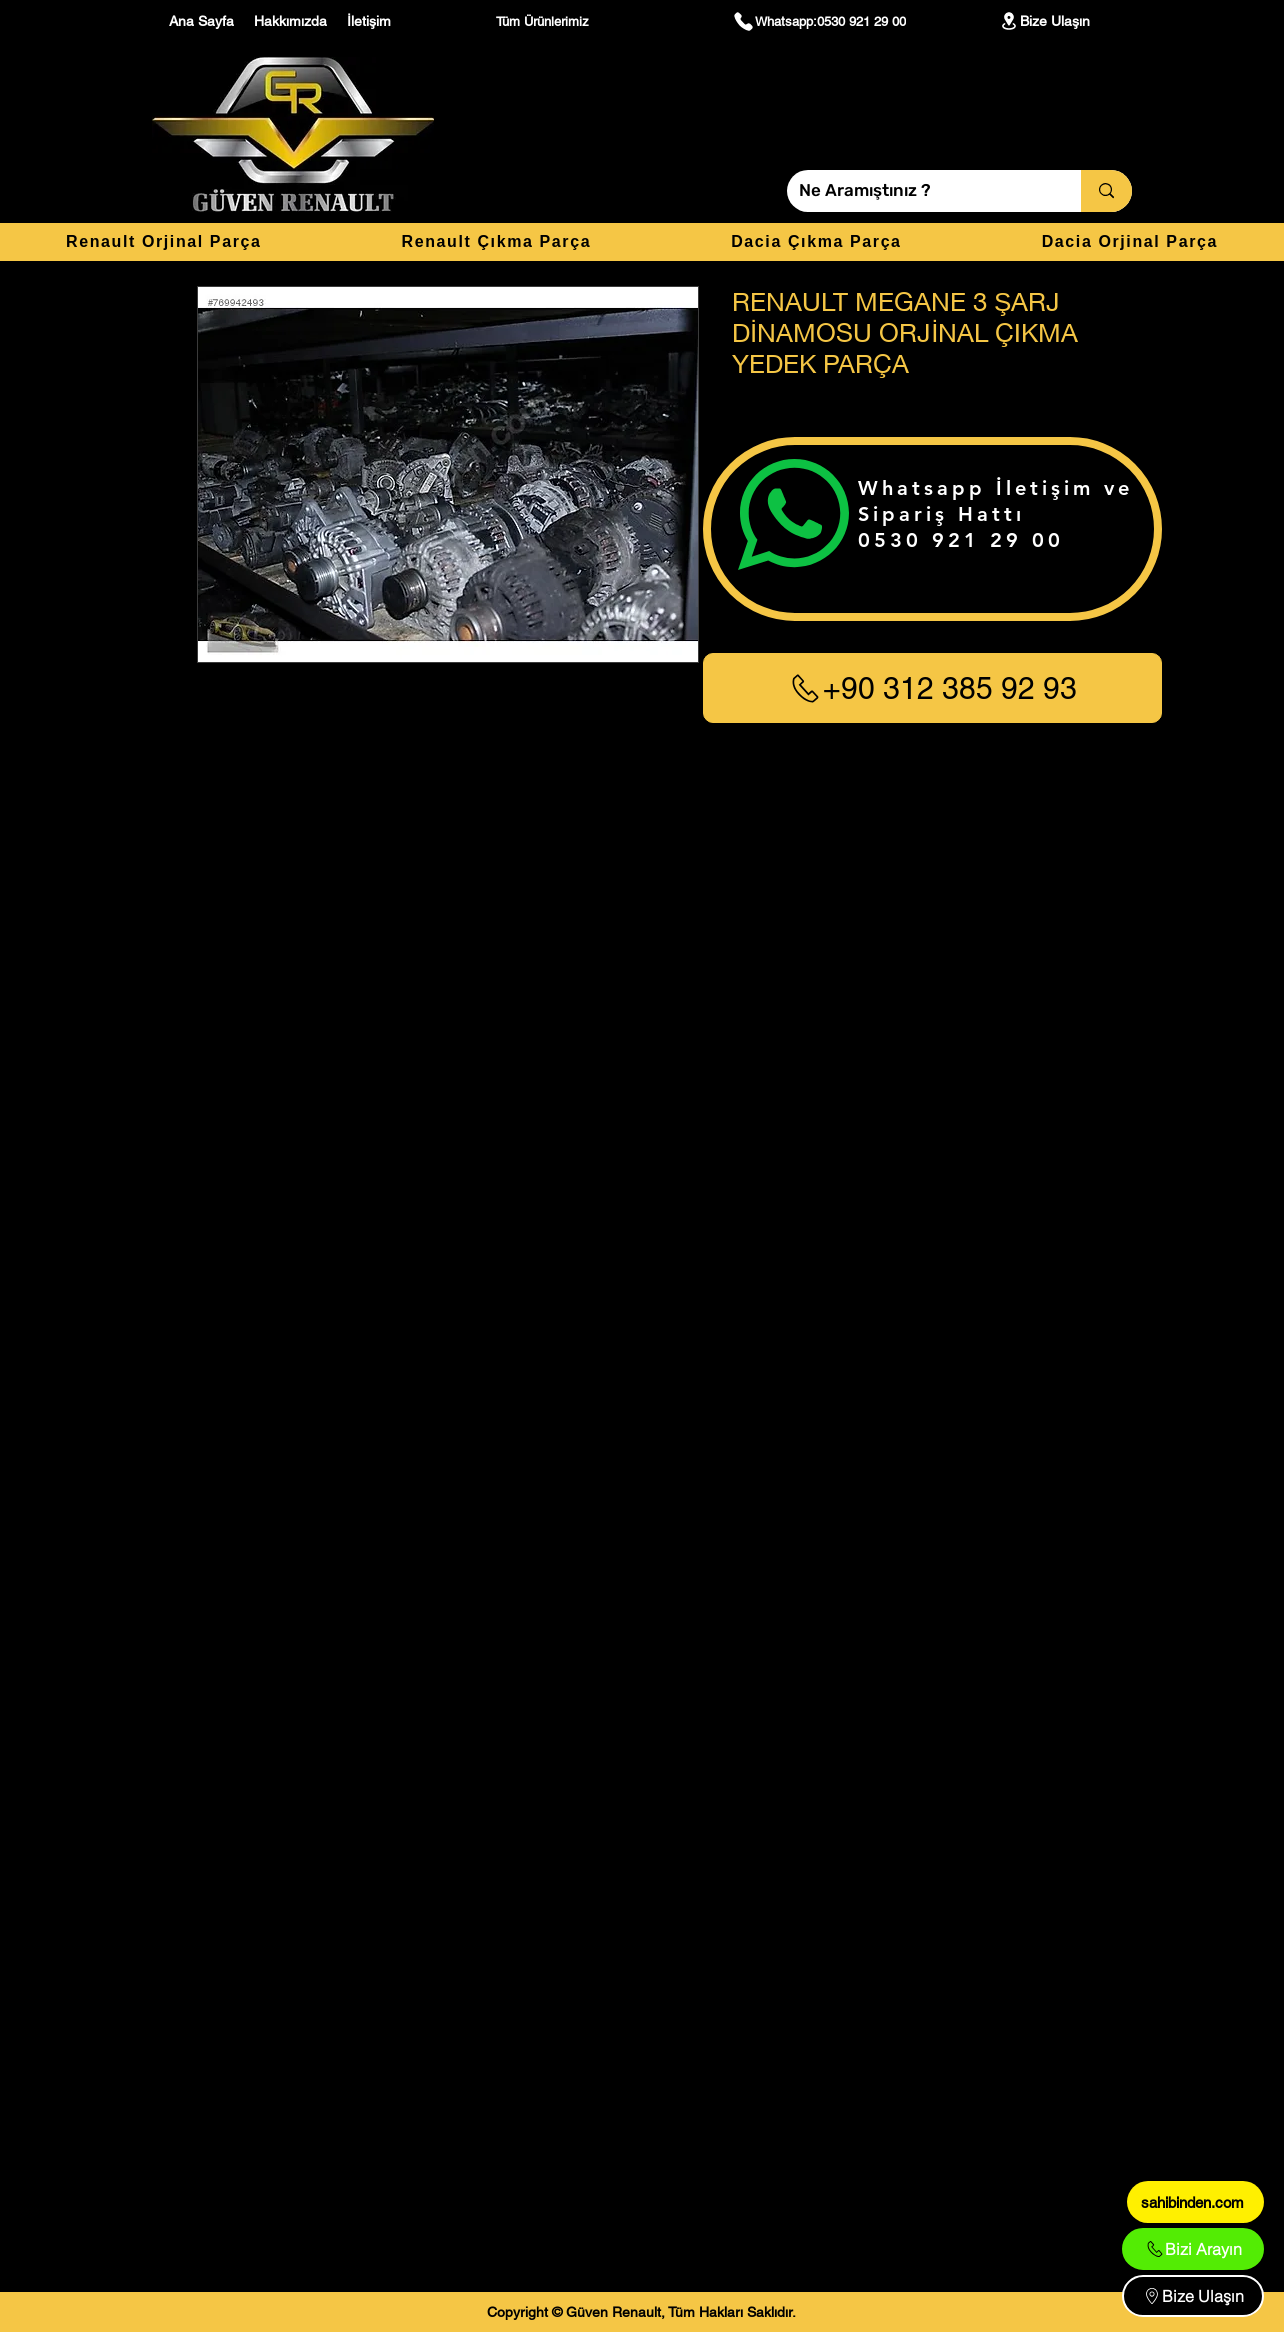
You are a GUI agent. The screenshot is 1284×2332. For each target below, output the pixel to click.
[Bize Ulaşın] (1044, 21)
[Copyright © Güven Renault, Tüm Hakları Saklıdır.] (641, 2312)
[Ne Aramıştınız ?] (919, 191)
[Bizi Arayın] (1193, 2249)
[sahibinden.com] (1195, 2202)
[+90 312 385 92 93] (932, 688)
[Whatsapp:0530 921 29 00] (819, 21)
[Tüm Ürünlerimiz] (545, 21)
